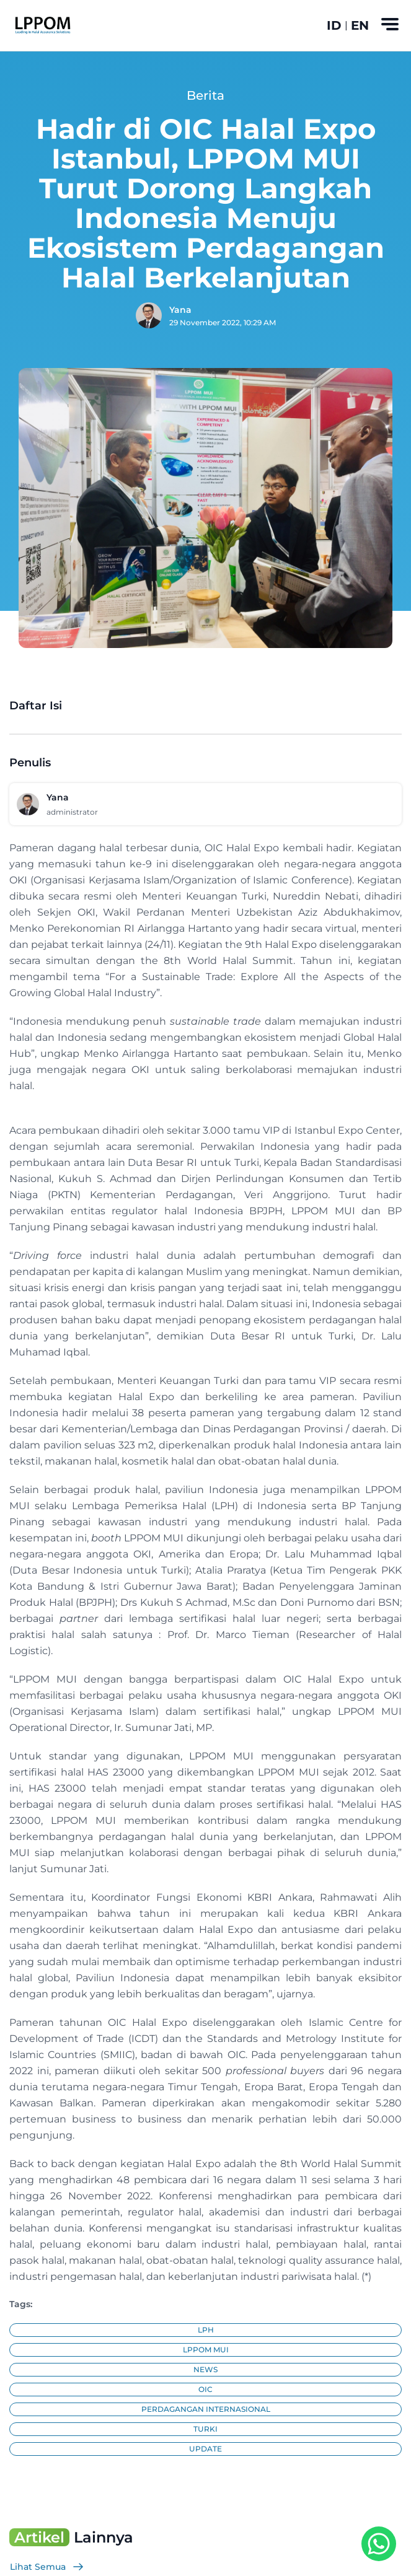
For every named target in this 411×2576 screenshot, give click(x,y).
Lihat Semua (47, 2567)
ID (334, 25)
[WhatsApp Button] (378, 2543)
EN (360, 25)
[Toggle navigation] (390, 24)
